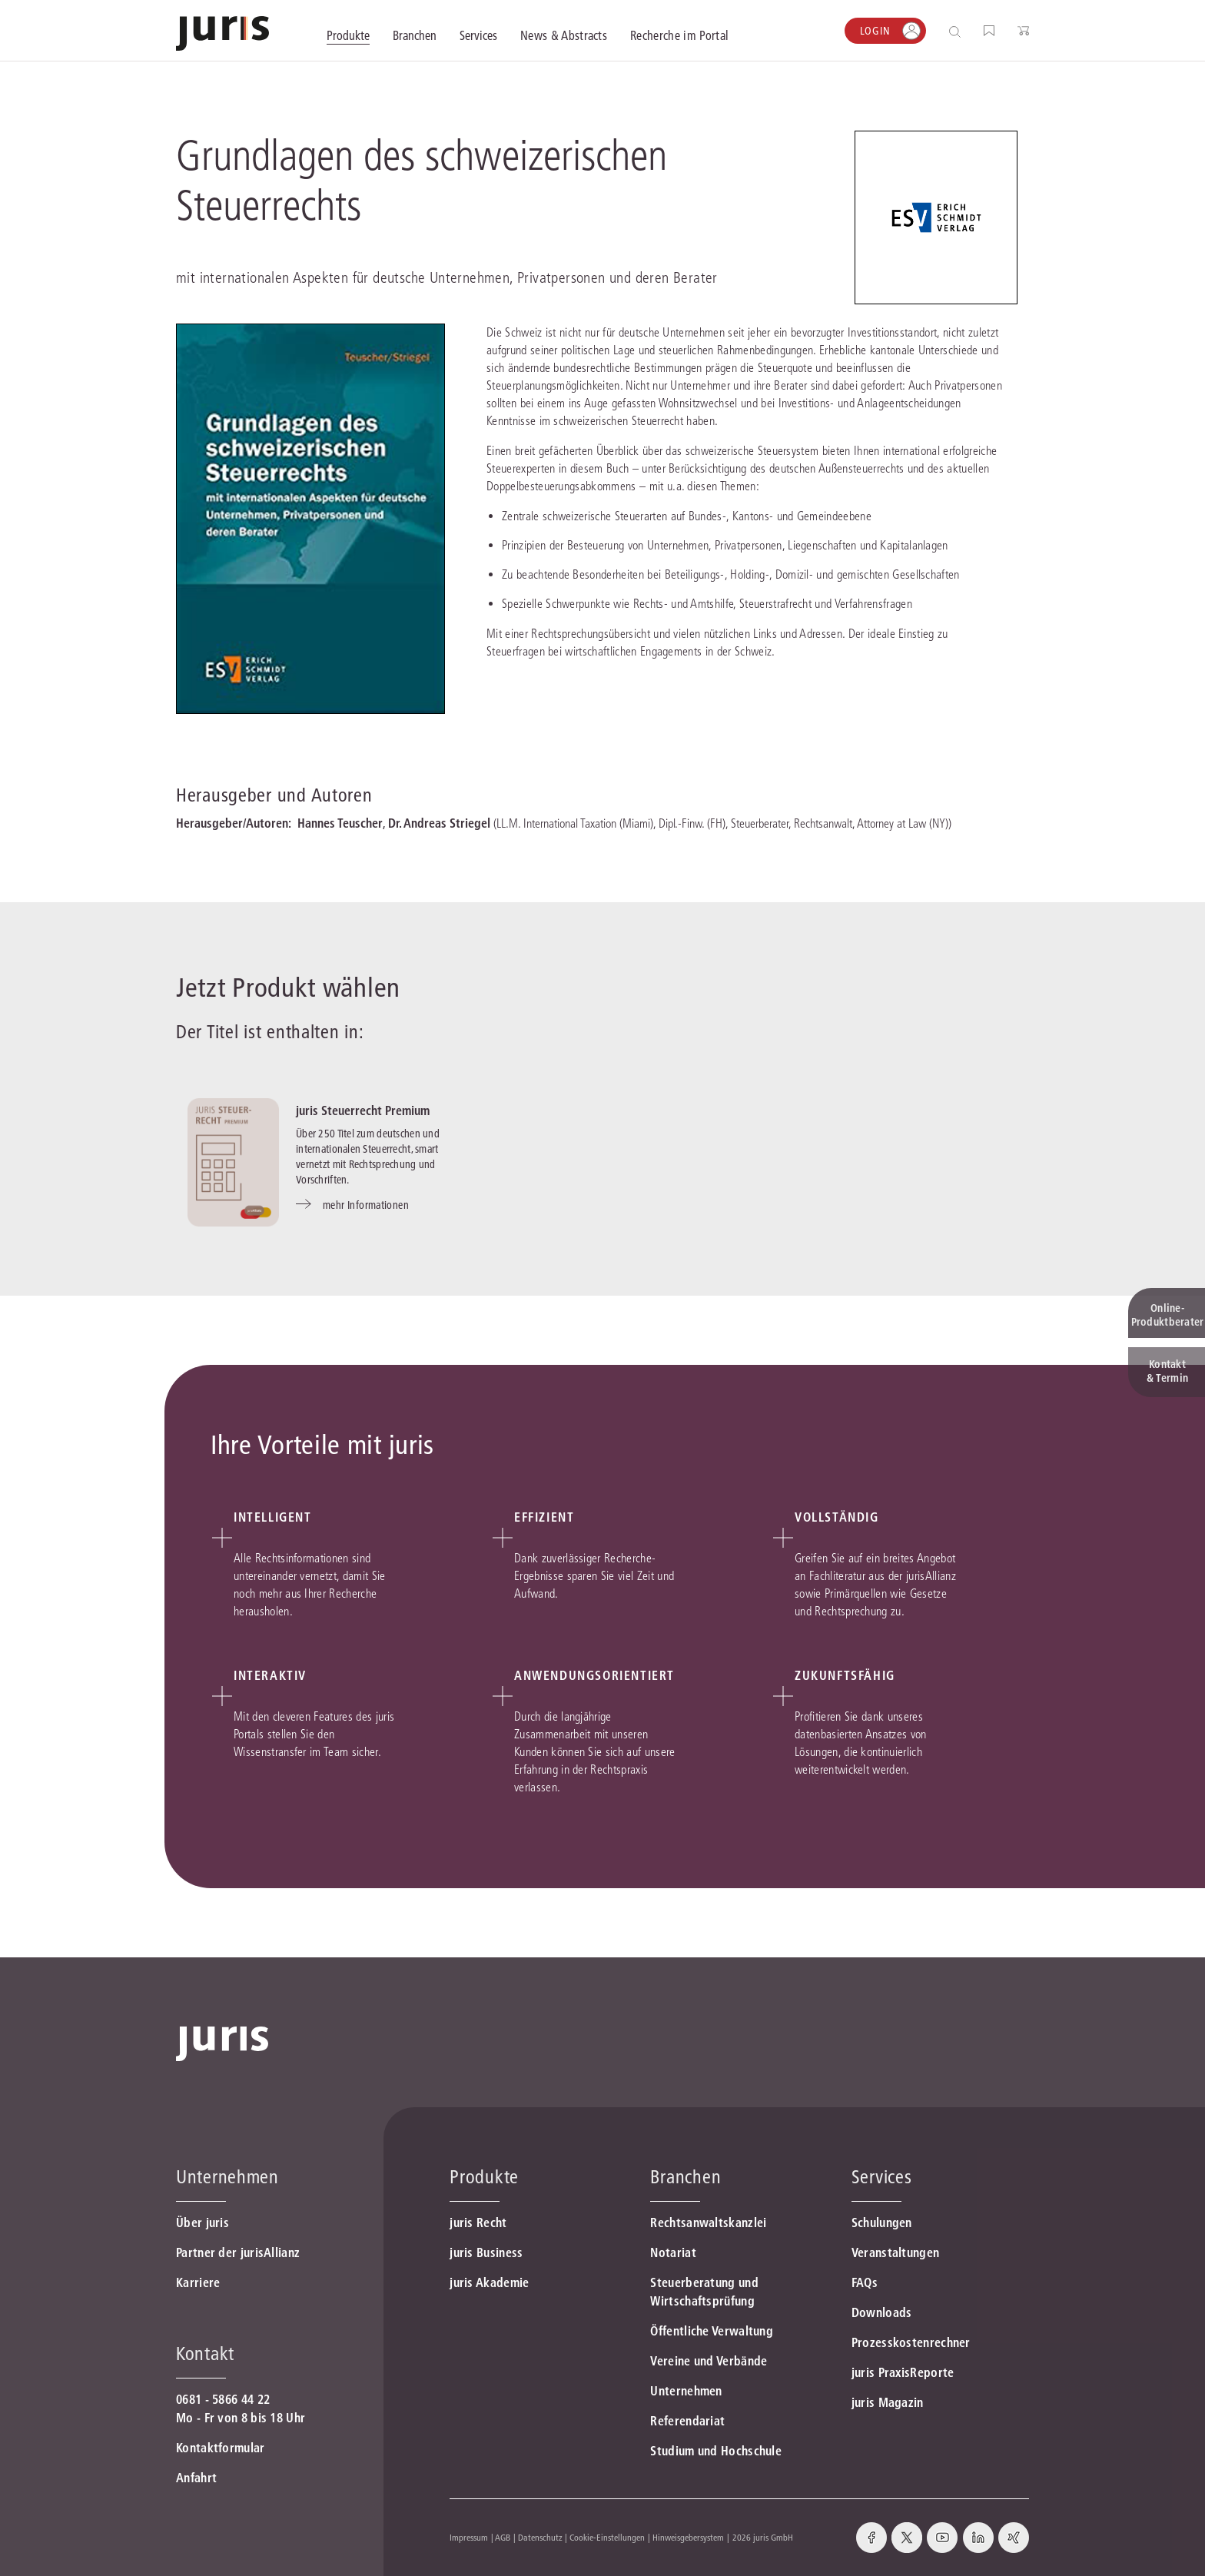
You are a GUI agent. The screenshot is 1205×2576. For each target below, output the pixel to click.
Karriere (198, 2282)
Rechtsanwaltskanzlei (708, 2222)
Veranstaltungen (895, 2252)
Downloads (881, 2312)
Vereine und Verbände (708, 2361)
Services (881, 2177)
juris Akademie (489, 2282)
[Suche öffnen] (958, 31)
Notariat (672, 2252)
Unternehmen (686, 2390)
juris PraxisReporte (902, 2372)
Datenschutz (540, 2537)
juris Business (486, 2252)
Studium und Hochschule (716, 2450)
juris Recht (478, 2222)
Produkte (484, 2177)
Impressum (469, 2537)
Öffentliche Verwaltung (711, 2331)
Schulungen (881, 2222)
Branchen (685, 2177)
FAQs (864, 2282)
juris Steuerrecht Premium (363, 1110)
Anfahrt (196, 2477)
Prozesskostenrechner (911, 2342)
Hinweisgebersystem (688, 2537)
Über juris (202, 2222)
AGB (502, 2537)
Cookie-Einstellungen (607, 2537)
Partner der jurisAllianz (238, 2252)
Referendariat (687, 2420)
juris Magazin (887, 2402)
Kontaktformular (220, 2447)
